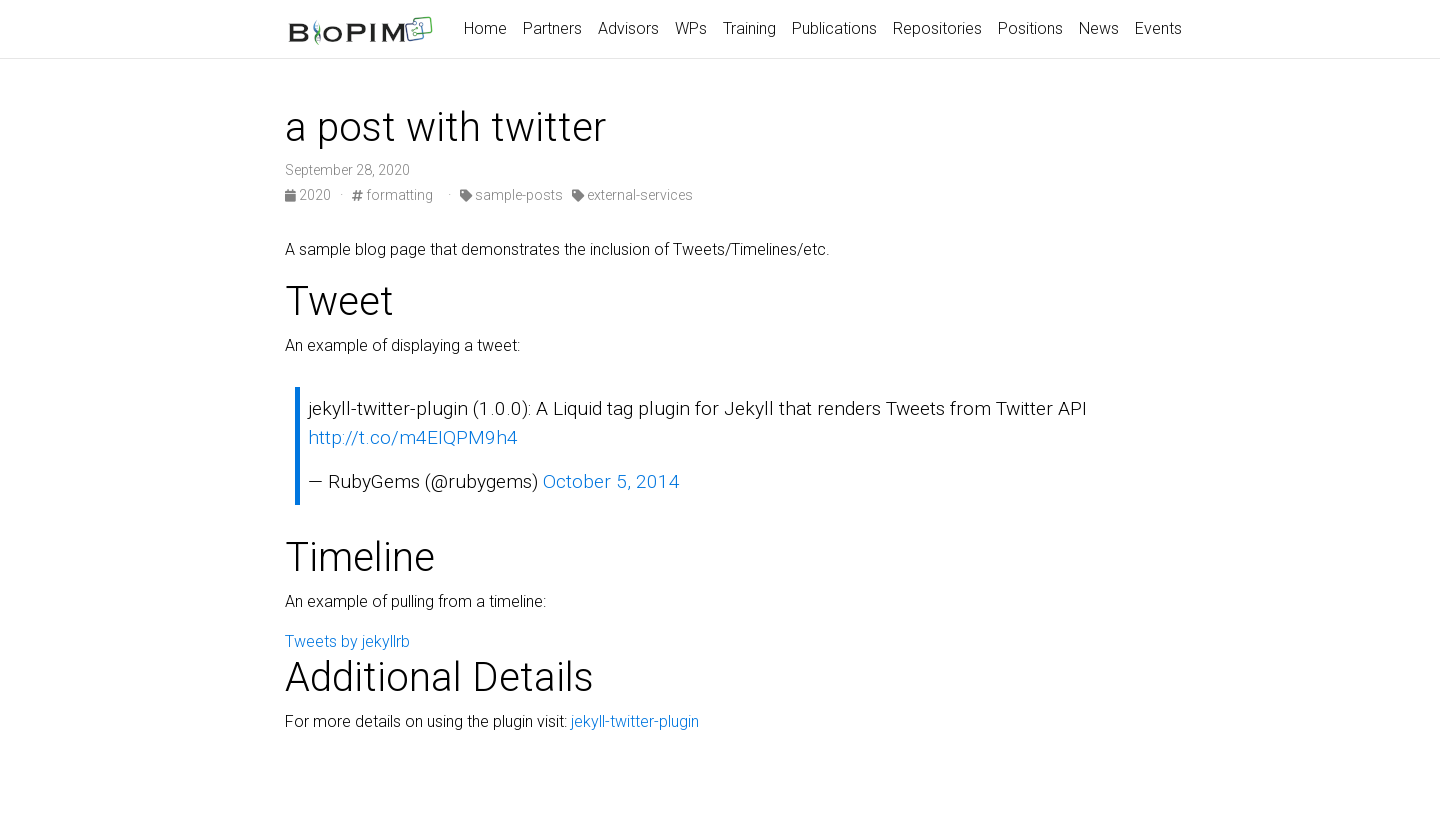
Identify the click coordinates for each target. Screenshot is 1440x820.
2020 (309, 195)
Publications (834, 28)
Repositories (937, 28)
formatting (392, 195)
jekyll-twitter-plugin (635, 721)
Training (749, 28)
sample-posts (511, 195)
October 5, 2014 (611, 481)
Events (1158, 28)
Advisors (628, 28)
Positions (1030, 28)
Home (485, 28)
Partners (552, 28)
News (1099, 28)
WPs (691, 28)
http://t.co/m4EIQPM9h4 (413, 437)
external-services (632, 195)
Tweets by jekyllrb (347, 641)
